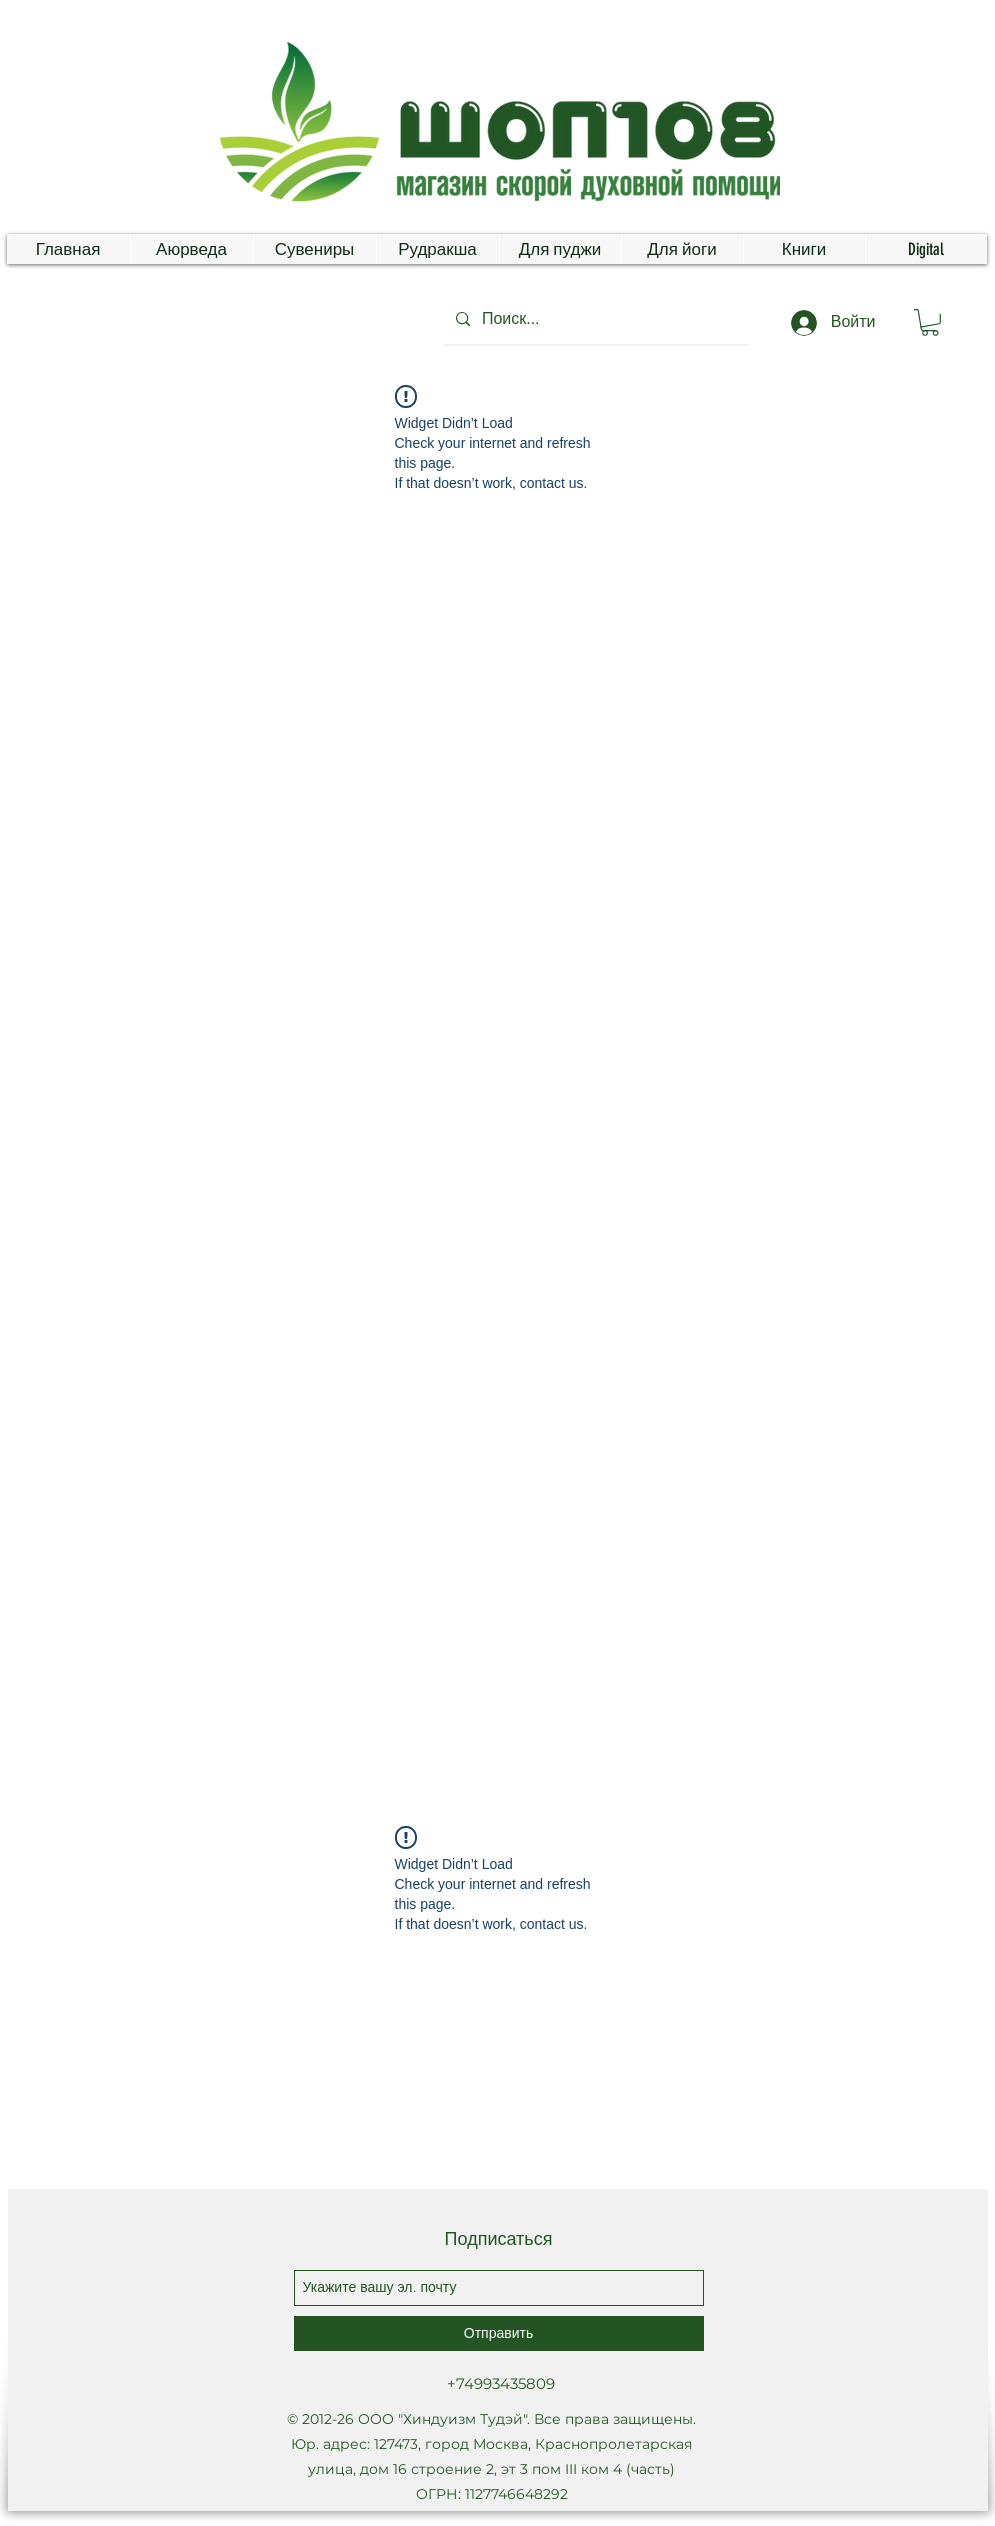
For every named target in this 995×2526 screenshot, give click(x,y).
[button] (930, 322)
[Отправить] (499, 2333)
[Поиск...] (594, 319)
